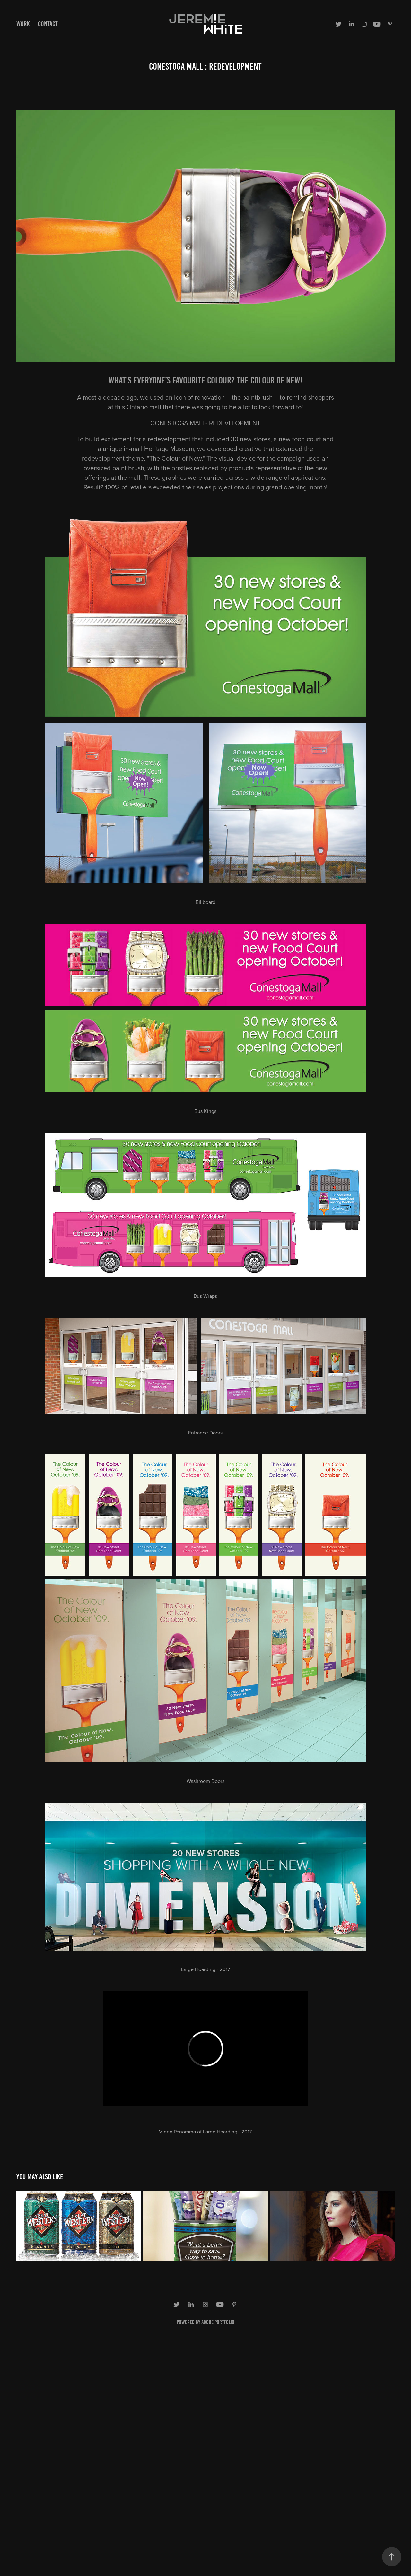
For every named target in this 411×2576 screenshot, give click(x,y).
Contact (48, 24)
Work (23, 24)
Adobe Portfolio (217, 2322)
